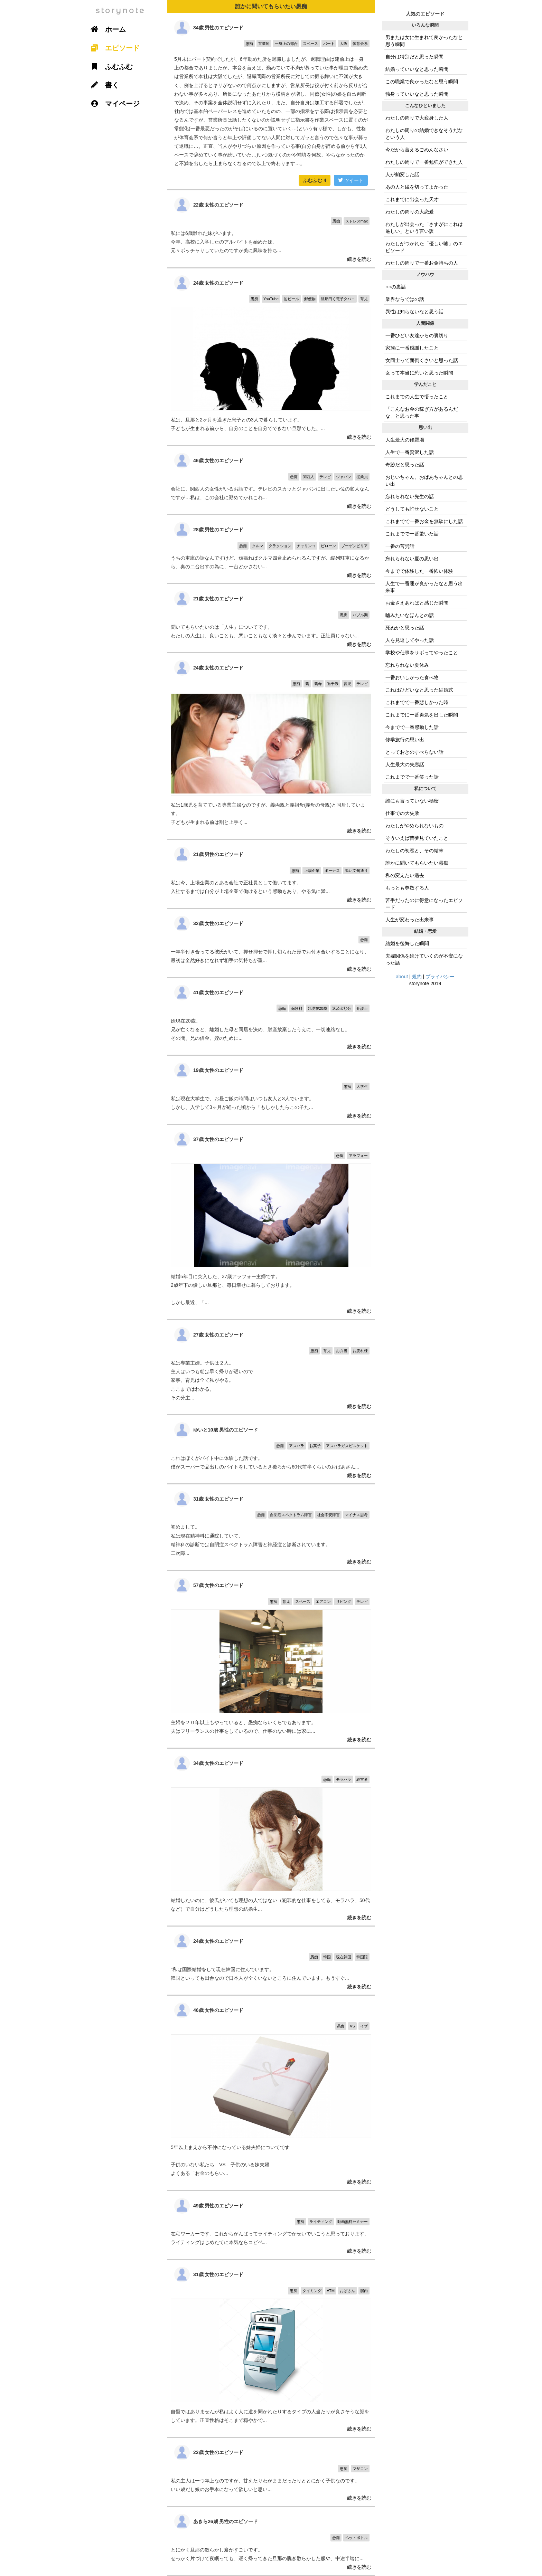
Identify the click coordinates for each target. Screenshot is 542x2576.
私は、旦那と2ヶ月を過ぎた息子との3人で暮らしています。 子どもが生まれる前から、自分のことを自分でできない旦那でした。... (271, 357)
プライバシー (440, 976)
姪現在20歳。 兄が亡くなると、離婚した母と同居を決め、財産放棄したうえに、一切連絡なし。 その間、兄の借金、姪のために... (271, 1016)
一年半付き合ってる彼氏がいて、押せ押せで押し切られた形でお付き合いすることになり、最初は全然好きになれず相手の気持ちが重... (271, 942)
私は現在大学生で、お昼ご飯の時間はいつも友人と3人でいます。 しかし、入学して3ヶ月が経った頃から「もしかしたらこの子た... (271, 1089)
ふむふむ (314, 180)
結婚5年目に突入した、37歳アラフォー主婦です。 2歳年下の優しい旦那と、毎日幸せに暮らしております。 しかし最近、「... (271, 1221)
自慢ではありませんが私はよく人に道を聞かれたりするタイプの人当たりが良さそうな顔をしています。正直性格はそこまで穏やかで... (271, 2348)
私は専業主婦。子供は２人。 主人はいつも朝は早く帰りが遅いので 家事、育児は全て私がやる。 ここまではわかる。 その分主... (271, 1367)
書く (102, 85)
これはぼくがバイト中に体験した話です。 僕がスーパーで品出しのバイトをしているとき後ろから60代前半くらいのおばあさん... (271, 1449)
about (402, 976)
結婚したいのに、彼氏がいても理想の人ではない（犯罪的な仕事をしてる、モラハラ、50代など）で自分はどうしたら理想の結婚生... (271, 1837)
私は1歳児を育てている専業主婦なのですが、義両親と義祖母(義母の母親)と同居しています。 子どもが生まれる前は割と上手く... (271, 746)
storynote (120, 10)
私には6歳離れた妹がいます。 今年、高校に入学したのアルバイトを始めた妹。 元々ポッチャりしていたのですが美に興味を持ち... (271, 229)
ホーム (106, 29)
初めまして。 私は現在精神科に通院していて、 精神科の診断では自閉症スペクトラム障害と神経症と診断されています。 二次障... (271, 1527)
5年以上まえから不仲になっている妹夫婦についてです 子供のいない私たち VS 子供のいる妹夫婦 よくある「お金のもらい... (271, 2092)
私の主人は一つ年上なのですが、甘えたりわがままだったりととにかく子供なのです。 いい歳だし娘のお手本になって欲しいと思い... (271, 2471)
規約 (417, 976)
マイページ (113, 103)
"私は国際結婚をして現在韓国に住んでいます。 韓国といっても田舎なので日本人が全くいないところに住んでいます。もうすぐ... (271, 1960)
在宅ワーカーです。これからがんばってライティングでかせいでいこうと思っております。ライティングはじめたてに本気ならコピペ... (271, 2225)
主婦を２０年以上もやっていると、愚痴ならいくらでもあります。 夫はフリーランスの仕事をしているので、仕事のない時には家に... (271, 1659)
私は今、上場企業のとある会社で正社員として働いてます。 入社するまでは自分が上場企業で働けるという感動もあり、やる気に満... (271, 873)
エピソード (113, 48)
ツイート (351, 180)
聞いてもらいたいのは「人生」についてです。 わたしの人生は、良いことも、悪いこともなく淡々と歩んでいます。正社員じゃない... (271, 618)
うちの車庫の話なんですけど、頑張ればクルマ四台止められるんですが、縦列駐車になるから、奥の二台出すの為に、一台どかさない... (271, 549)
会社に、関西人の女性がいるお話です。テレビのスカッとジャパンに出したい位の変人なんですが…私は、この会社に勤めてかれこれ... (271, 480)
